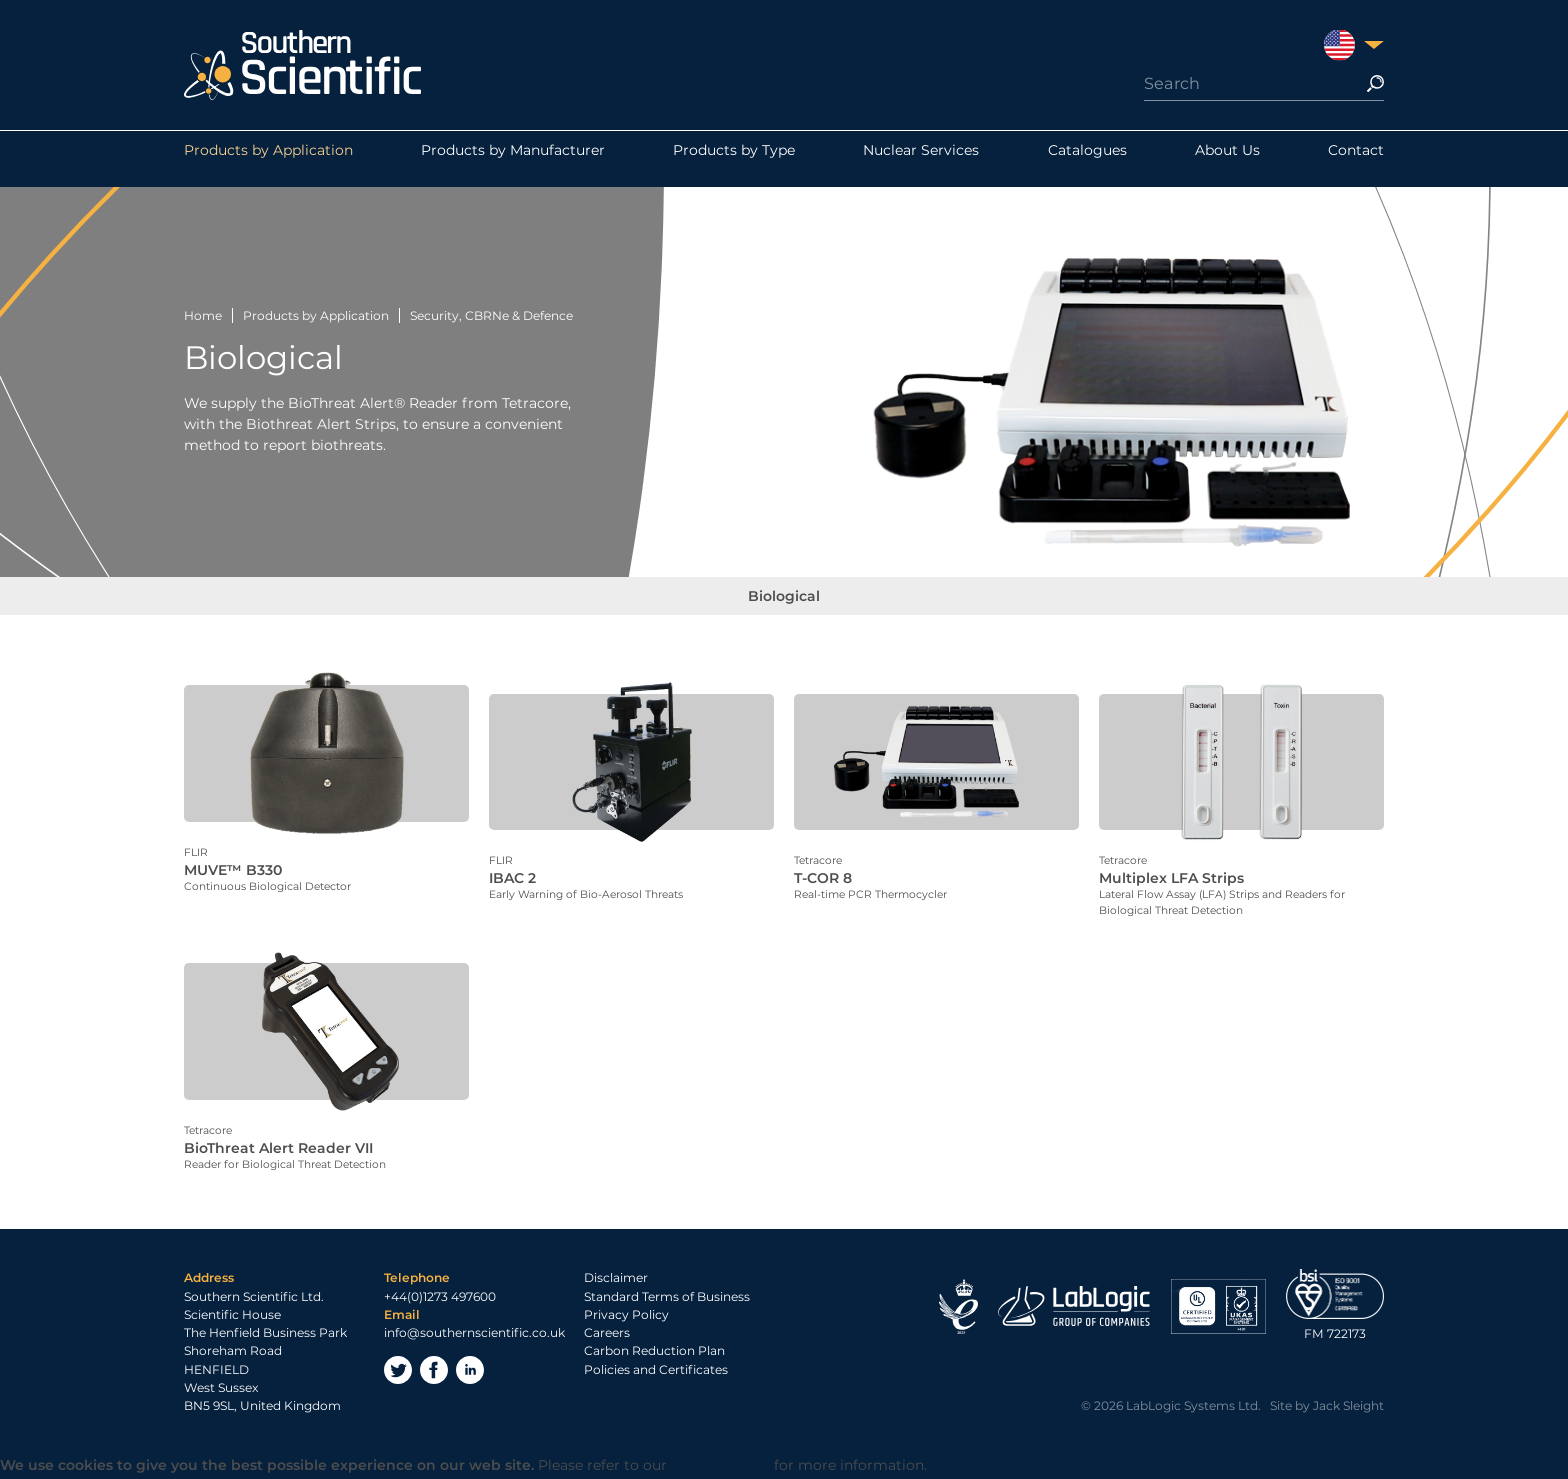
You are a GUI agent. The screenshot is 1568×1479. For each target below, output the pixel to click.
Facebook (434, 1373)
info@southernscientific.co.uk (474, 1335)
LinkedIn (470, 1373)
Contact (1356, 159)
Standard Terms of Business (667, 1298)
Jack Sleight (1348, 1408)
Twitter (398, 1373)
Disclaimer (616, 1280)
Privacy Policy (626, 1316)
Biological (784, 605)
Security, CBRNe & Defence (491, 315)
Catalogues (1087, 159)
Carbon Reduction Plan (654, 1353)
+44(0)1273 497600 (440, 1298)
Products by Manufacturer (513, 159)
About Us (1227, 159)
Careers (607, 1335)
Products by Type (734, 159)
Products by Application (268, 159)
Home (203, 315)
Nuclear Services (921, 159)
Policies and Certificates (656, 1371)
